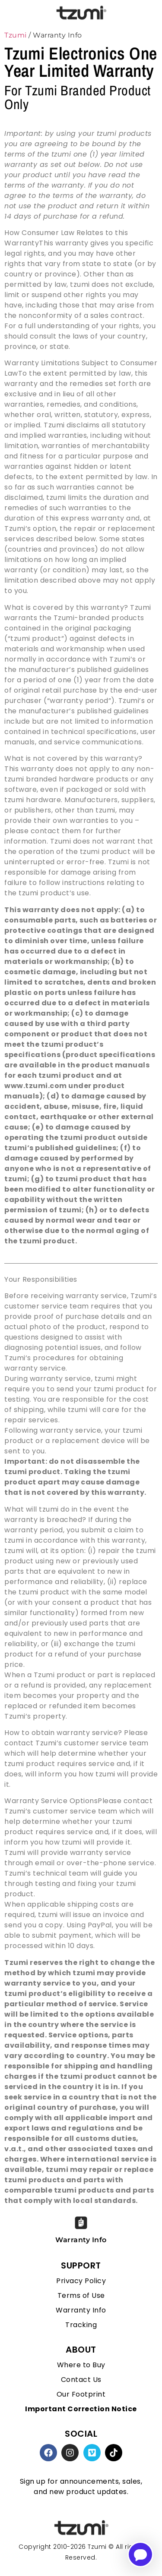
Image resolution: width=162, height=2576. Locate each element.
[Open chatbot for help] (140, 2554)
